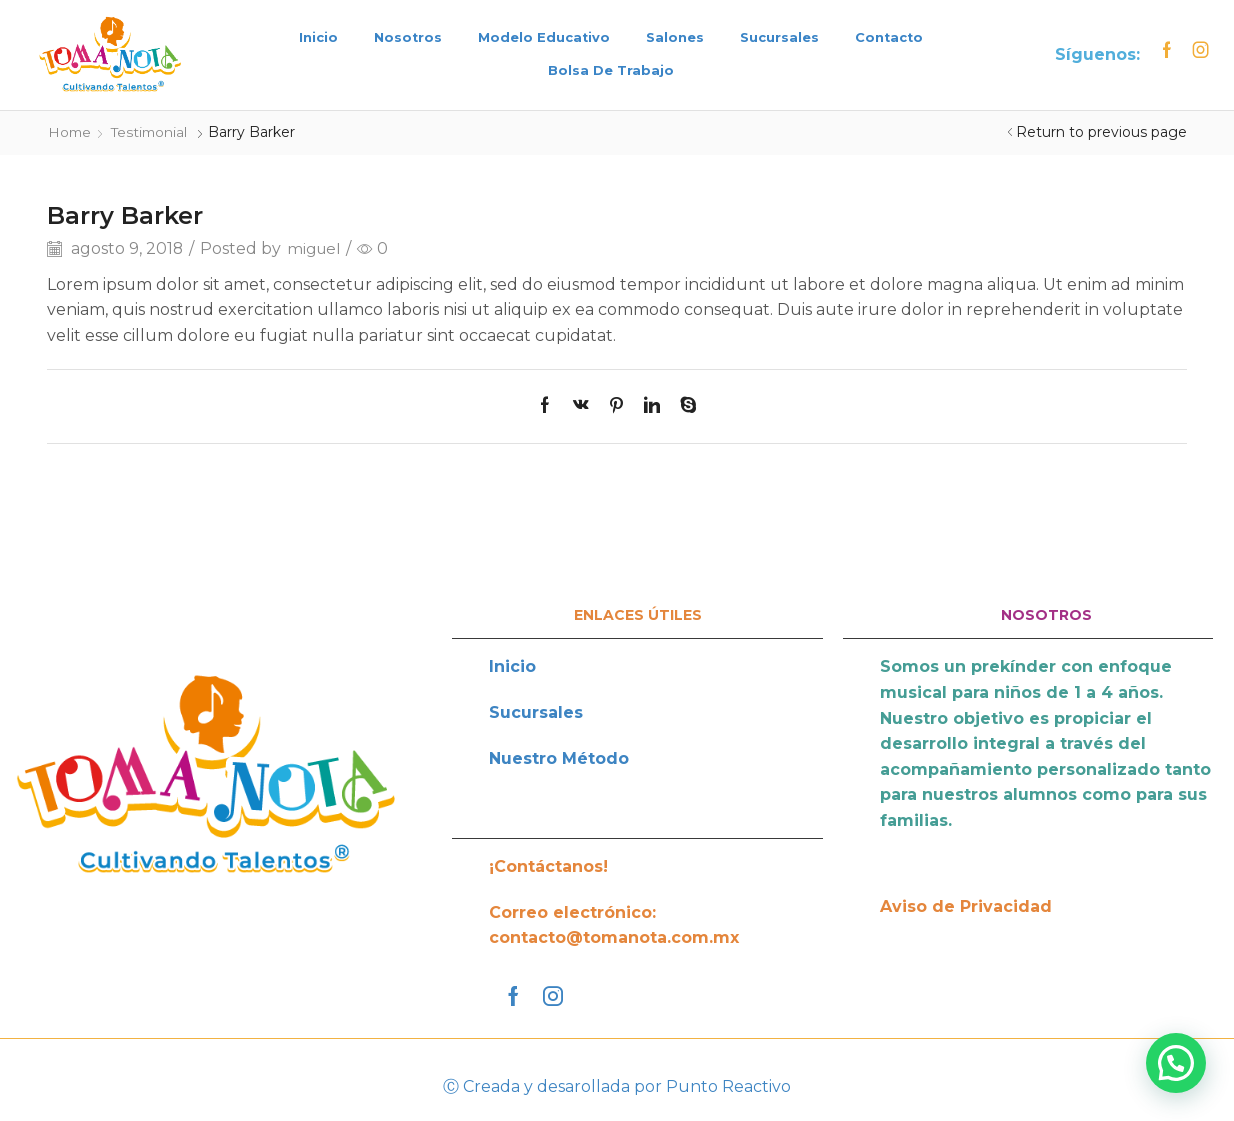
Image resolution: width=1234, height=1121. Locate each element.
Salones (675, 37)
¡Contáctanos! (548, 865)
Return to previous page (1101, 132)
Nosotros (408, 37)
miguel (315, 247)
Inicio (318, 37)
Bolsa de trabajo (611, 70)
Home (70, 132)
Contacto (889, 37)
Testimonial (152, 132)
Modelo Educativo (544, 37)
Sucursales (779, 37)
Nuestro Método (559, 757)
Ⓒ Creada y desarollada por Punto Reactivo (617, 1085)
